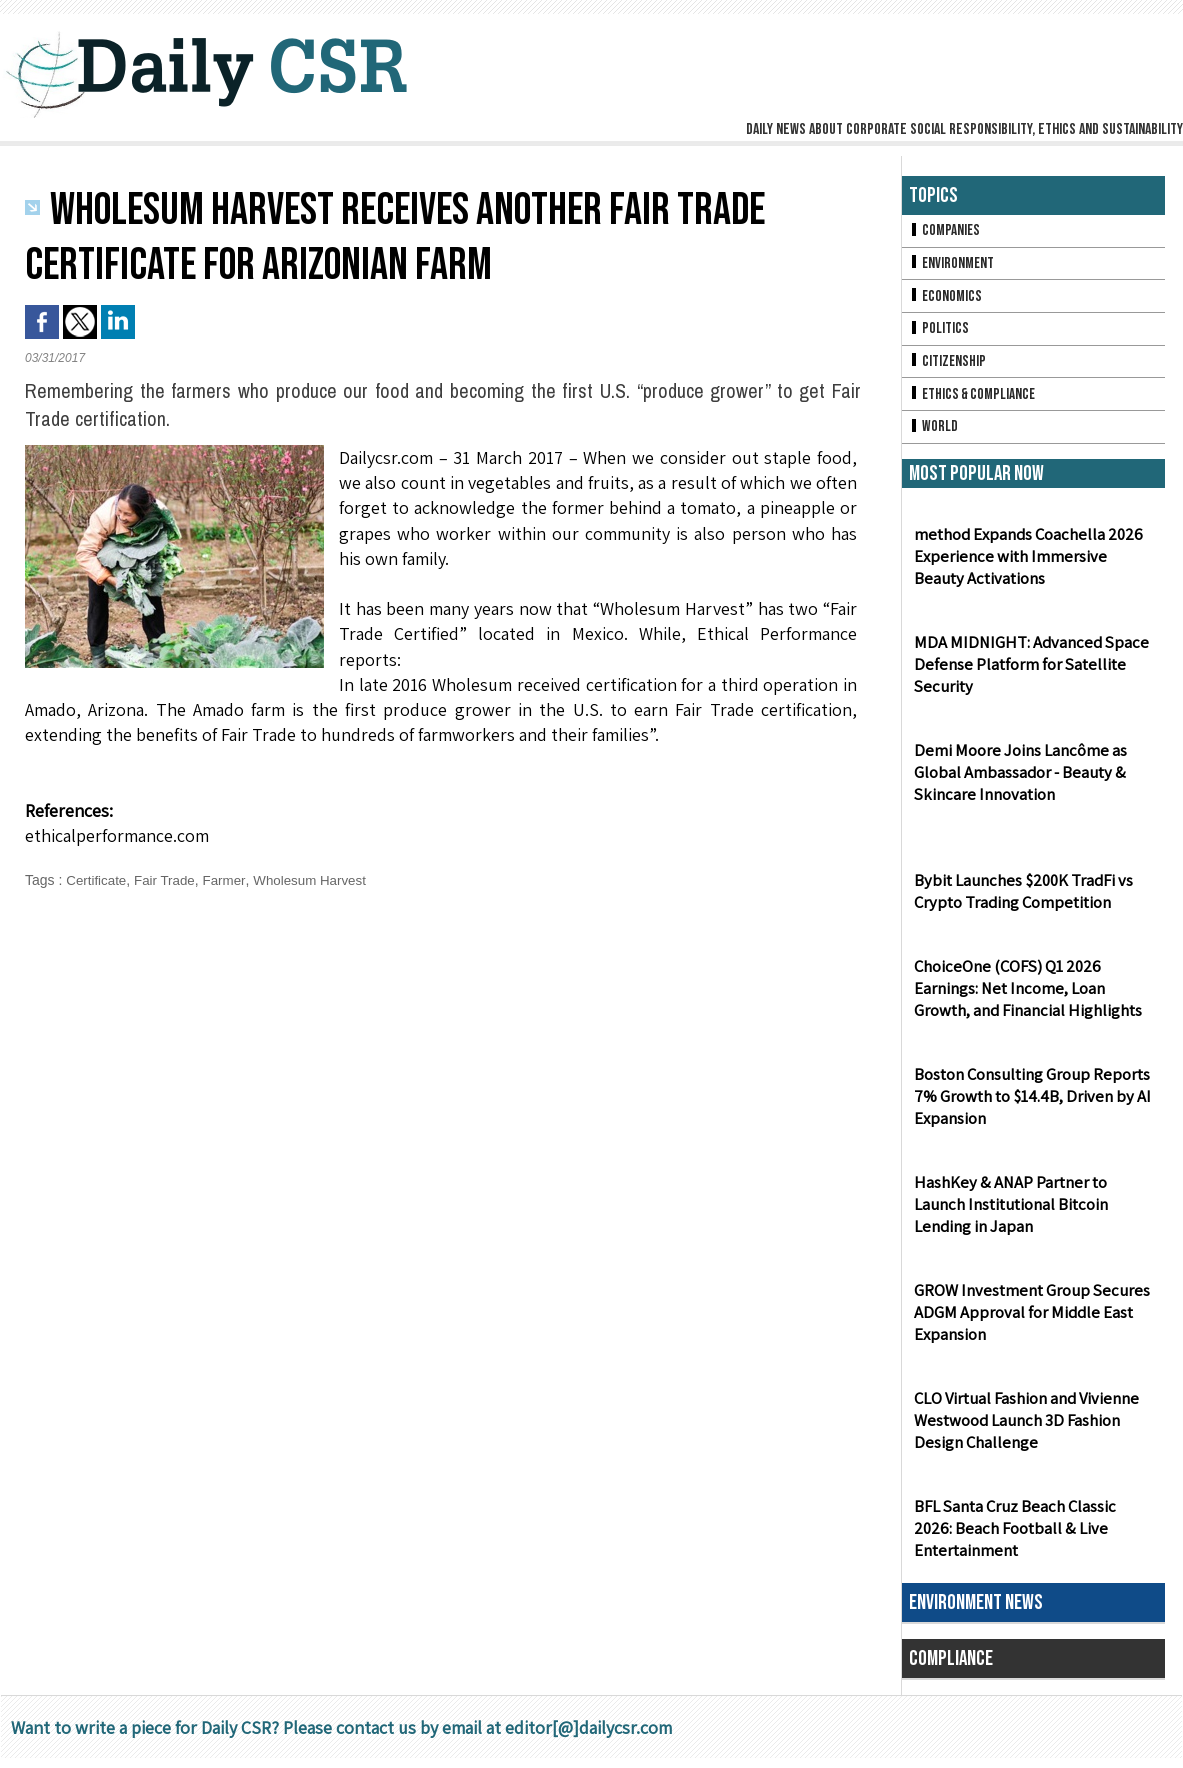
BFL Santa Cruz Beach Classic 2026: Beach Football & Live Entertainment (1032, 1538)
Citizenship (949, 367)
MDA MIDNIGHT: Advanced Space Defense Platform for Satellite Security (1023, 674)
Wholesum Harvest (320, 880)
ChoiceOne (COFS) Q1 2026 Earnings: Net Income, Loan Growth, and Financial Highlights (1026, 998)
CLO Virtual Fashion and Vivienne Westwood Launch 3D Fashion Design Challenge (1024, 1430)
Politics (940, 333)
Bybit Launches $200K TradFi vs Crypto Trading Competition (1020, 901)
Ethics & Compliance (975, 401)
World (934, 435)
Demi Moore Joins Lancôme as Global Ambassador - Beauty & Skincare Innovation (1017, 782)
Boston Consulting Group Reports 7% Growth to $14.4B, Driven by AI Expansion (1029, 1106)
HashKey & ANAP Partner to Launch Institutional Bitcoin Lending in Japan (1033, 1214)
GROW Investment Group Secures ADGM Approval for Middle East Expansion (1026, 1322)
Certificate (97, 880)
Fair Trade (169, 880)
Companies (946, 231)
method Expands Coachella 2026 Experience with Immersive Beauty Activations (1030, 566)
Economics (947, 299)
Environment (953, 265)
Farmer (231, 880)
